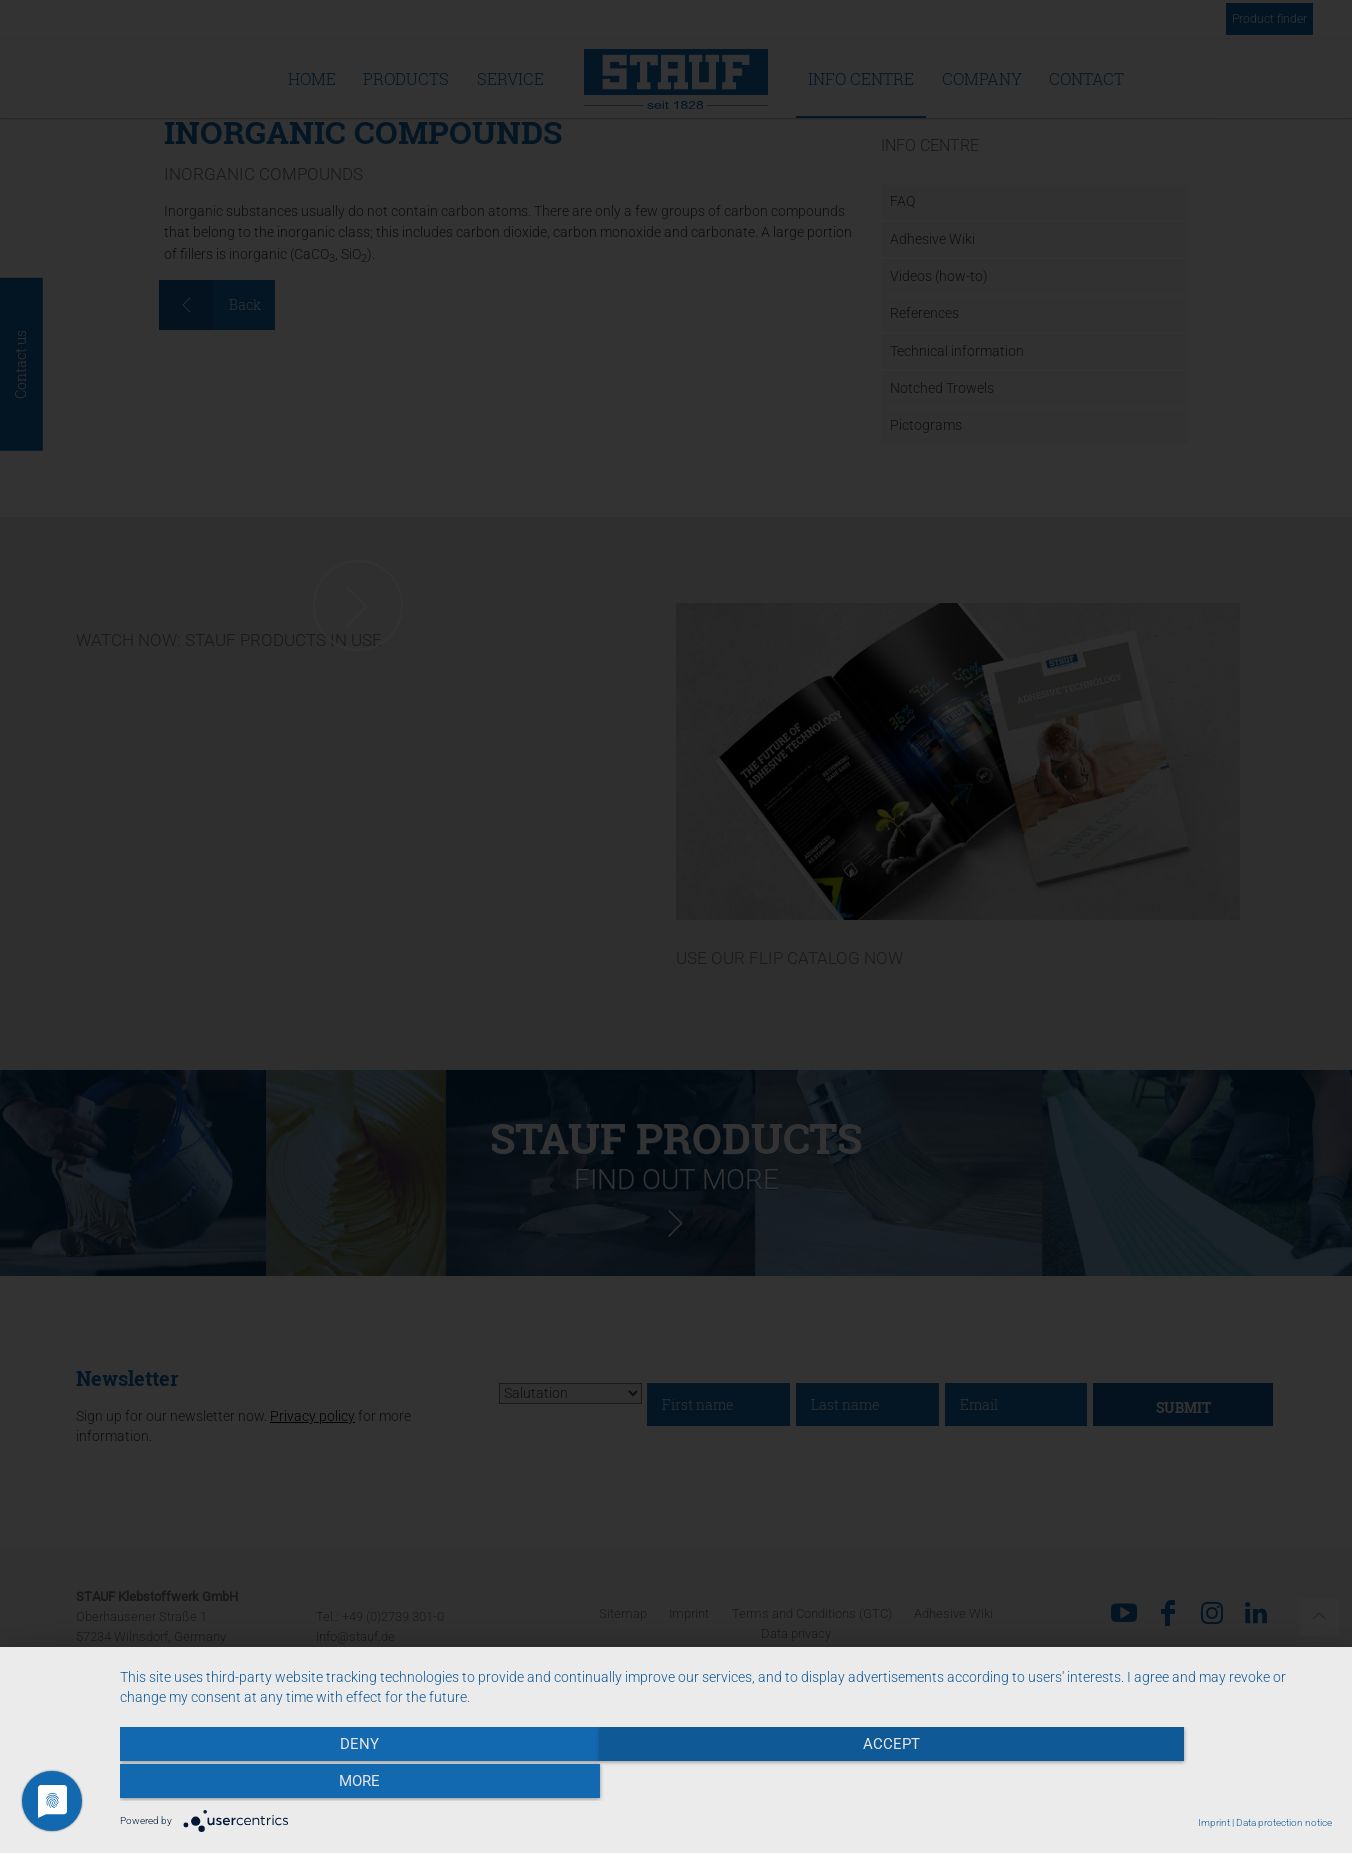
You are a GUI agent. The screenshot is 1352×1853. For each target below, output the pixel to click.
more (1150, 1784)
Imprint (1214, 1822)
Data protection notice (1284, 1822)
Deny (301, 1784)
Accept (725, 1784)
